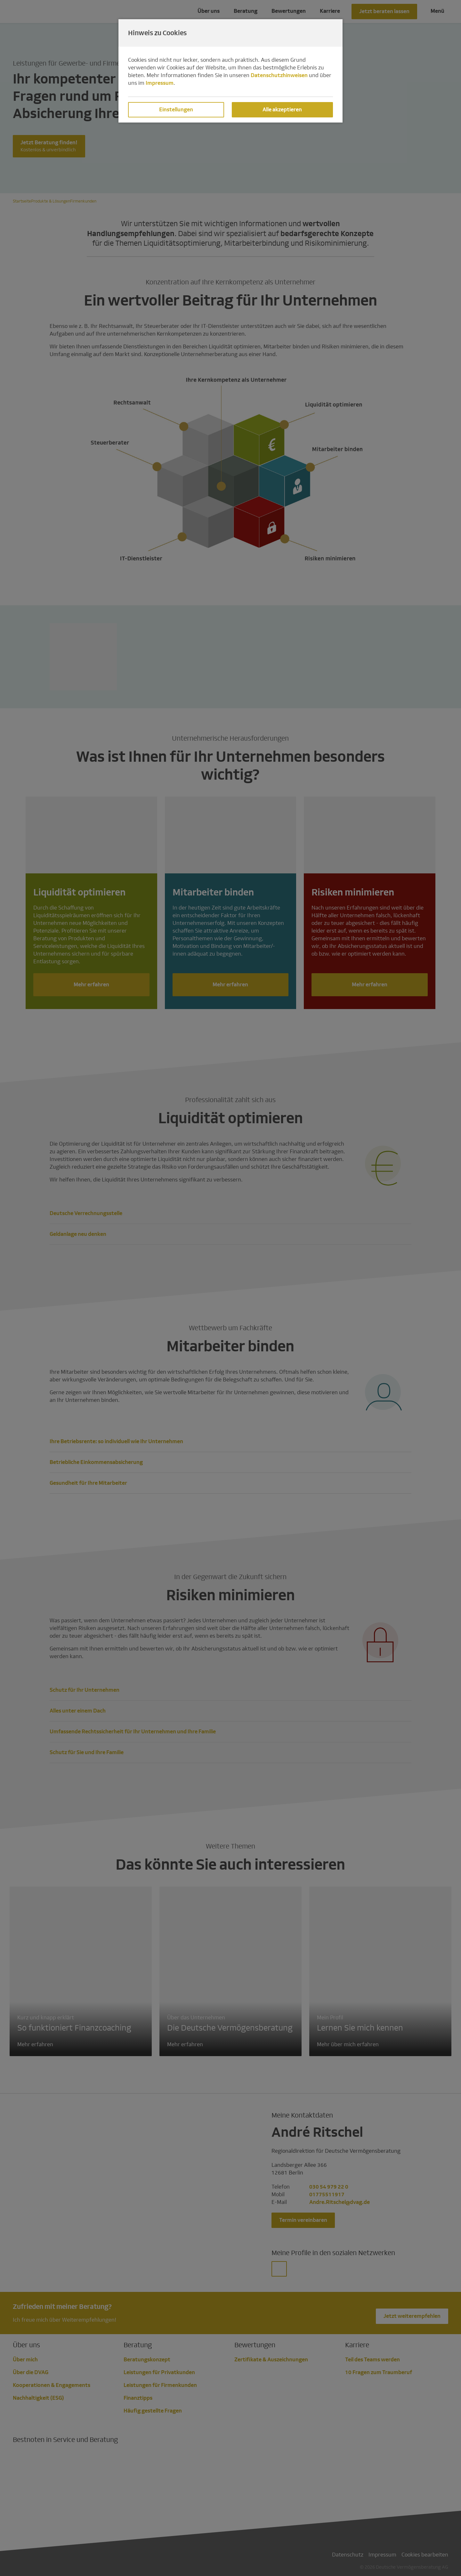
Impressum (160, 83)
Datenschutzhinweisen (279, 75)
